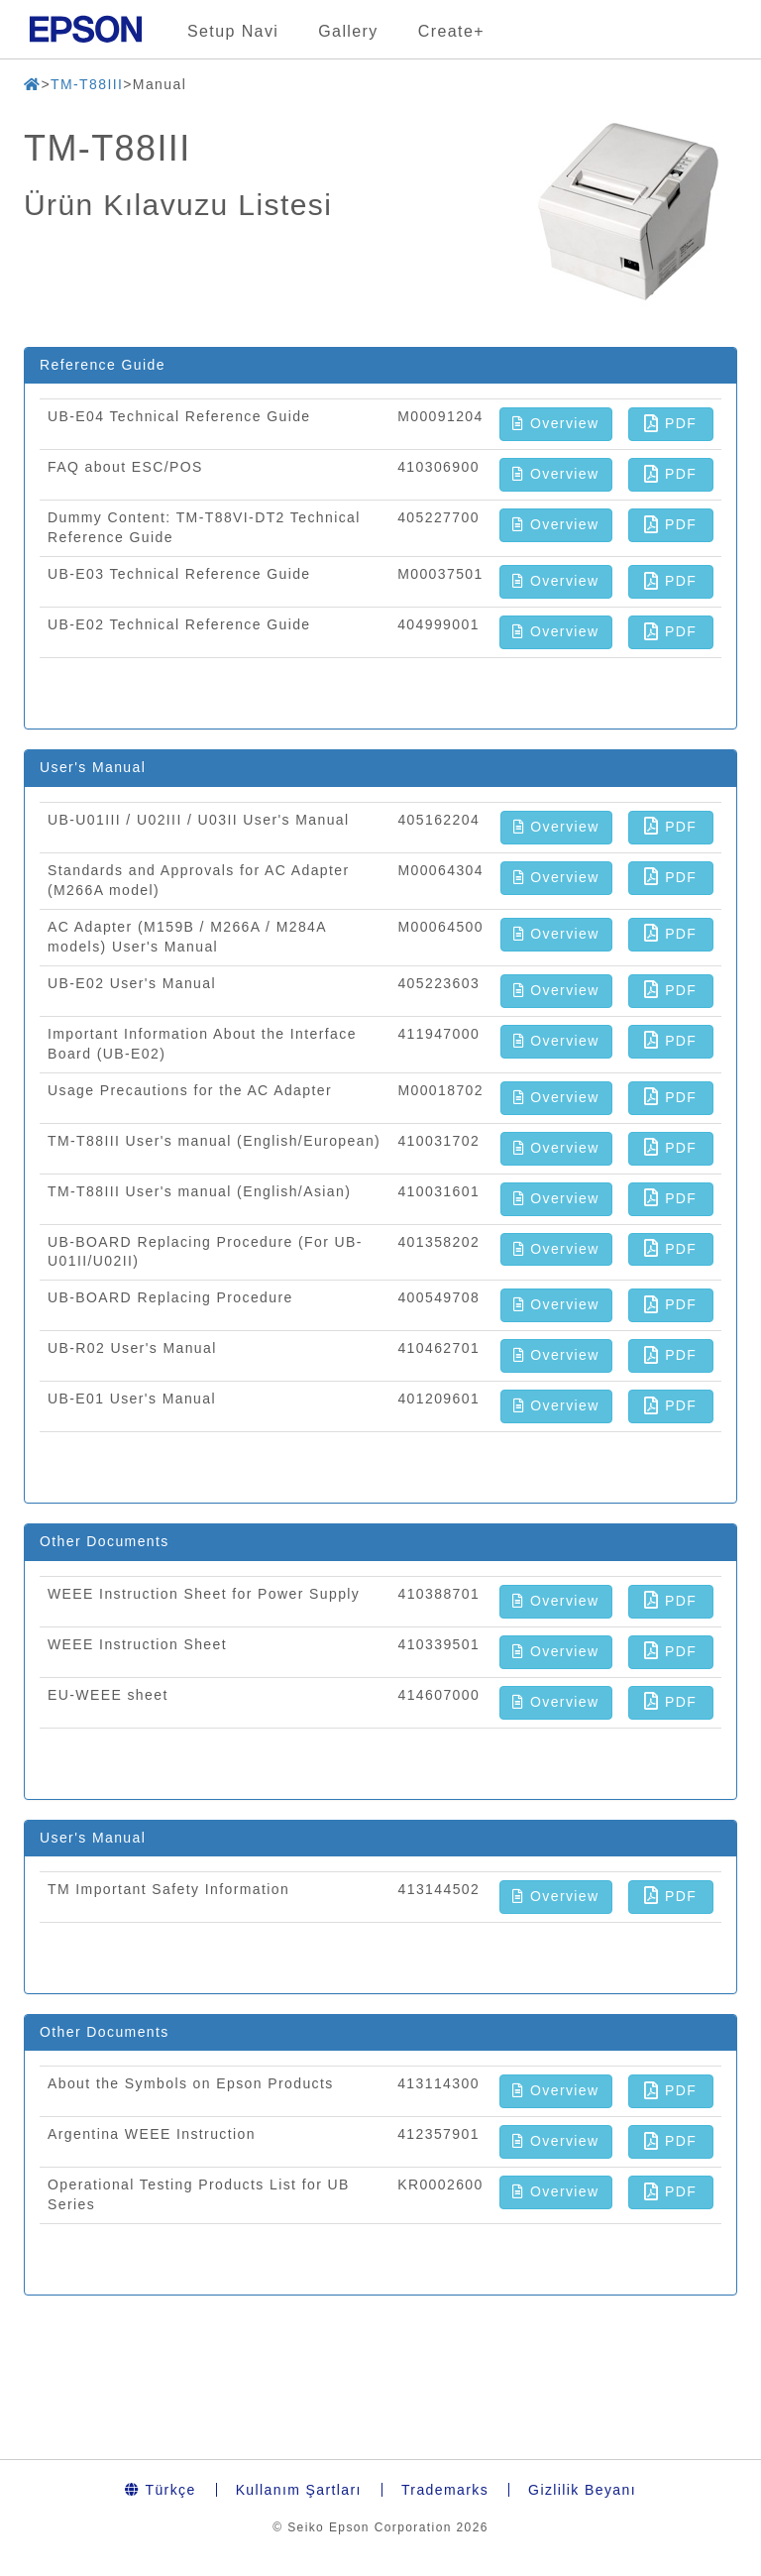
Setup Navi (232, 31)
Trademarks (445, 2490)
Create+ (451, 31)
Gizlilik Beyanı (582, 2490)
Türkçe (160, 2490)
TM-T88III (87, 84)
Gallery (348, 31)
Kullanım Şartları (299, 2490)
